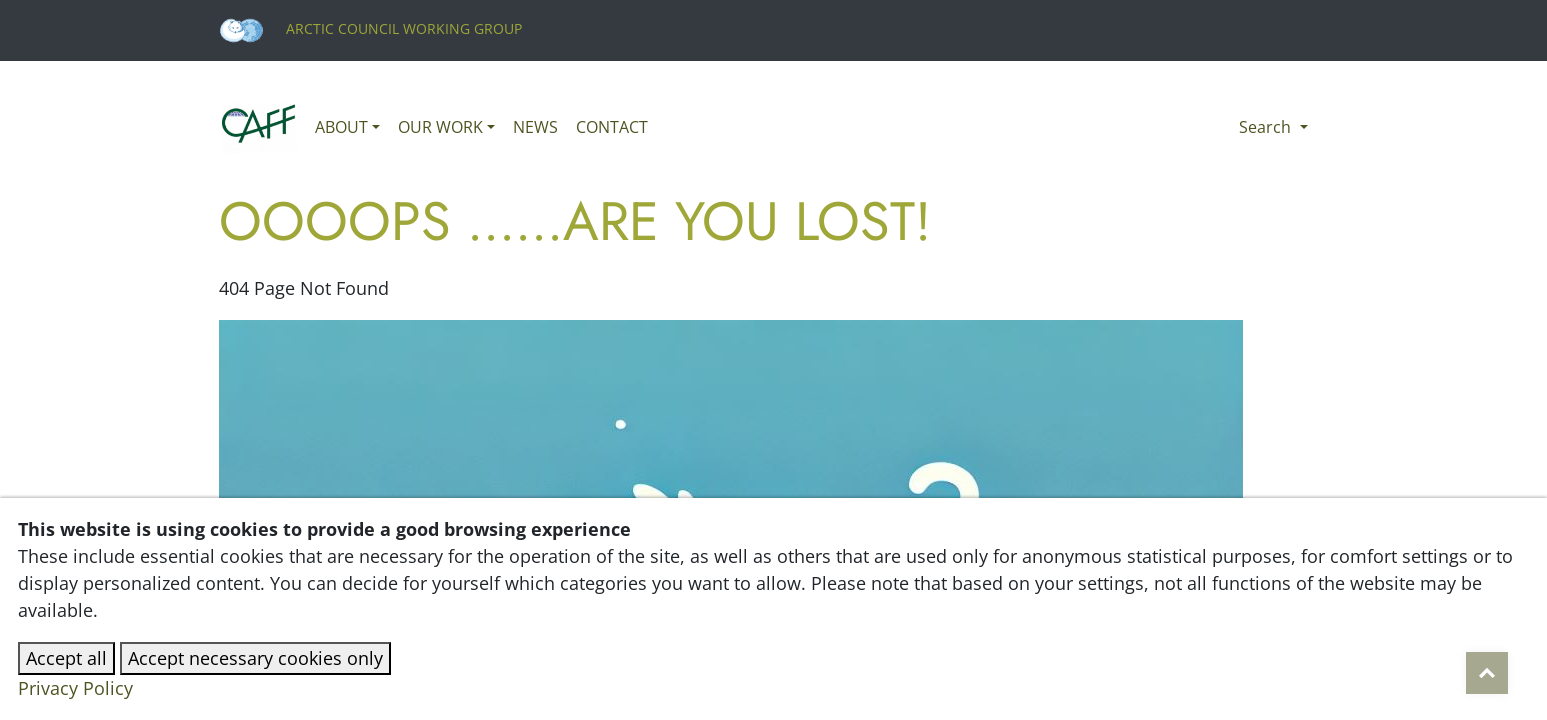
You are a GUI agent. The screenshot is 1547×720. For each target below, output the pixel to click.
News (535, 127)
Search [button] (1267, 127)
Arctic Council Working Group (370, 28)
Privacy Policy (75, 688)
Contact (612, 127)
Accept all (66, 658)
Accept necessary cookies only (255, 658)
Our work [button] (440, 127)
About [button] (341, 127)
